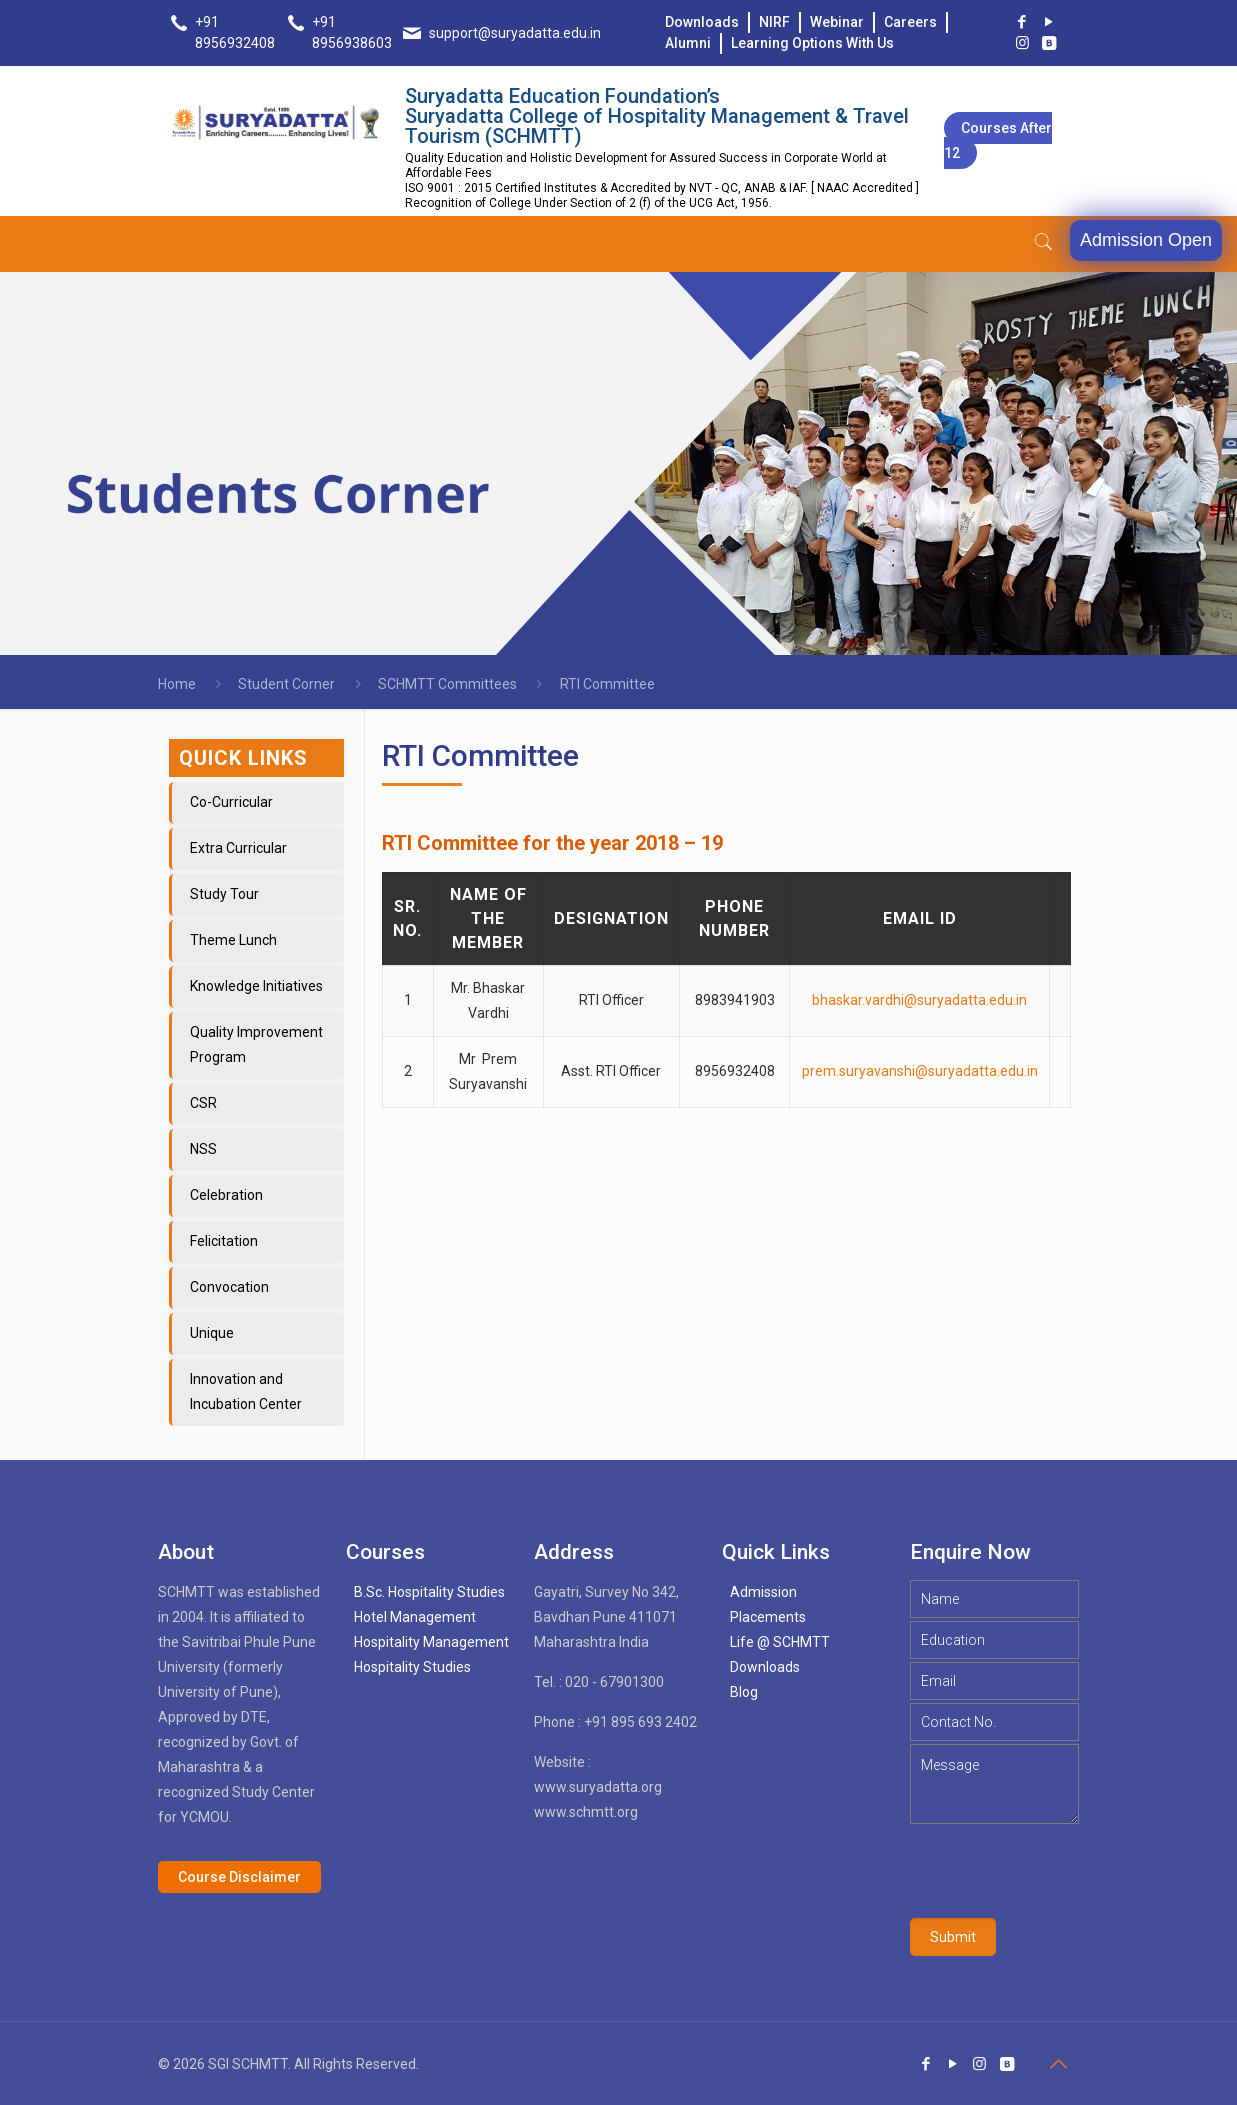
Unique (212, 1333)
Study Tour (224, 894)
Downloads (702, 22)
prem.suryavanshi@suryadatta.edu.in (920, 1071)
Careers (910, 22)
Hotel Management (415, 1617)
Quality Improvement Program (256, 1044)
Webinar (837, 22)
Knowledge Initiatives (256, 986)
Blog (744, 1692)
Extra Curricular (238, 848)
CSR (203, 1103)
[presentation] (1062, 1871)
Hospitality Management (431, 1642)
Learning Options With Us (812, 43)
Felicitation (224, 1241)
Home (177, 684)
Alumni (688, 43)
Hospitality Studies (412, 1667)
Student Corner (286, 684)
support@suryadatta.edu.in (515, 33)
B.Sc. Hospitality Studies (429, 1592)
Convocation (229, 1287)
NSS (203, 1149)
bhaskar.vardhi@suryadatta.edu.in (919, 1000)
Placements (768, 1617)
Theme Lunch (233, 940)
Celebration (226, 1195)
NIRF (774, 22)
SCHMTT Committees (447, 684)
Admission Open (1146, 240)
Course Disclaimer (239, 1877)
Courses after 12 (998, 140)
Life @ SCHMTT (780, 1642)
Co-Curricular (231, 802)
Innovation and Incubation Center (246, 1391)
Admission (763, 1592)
